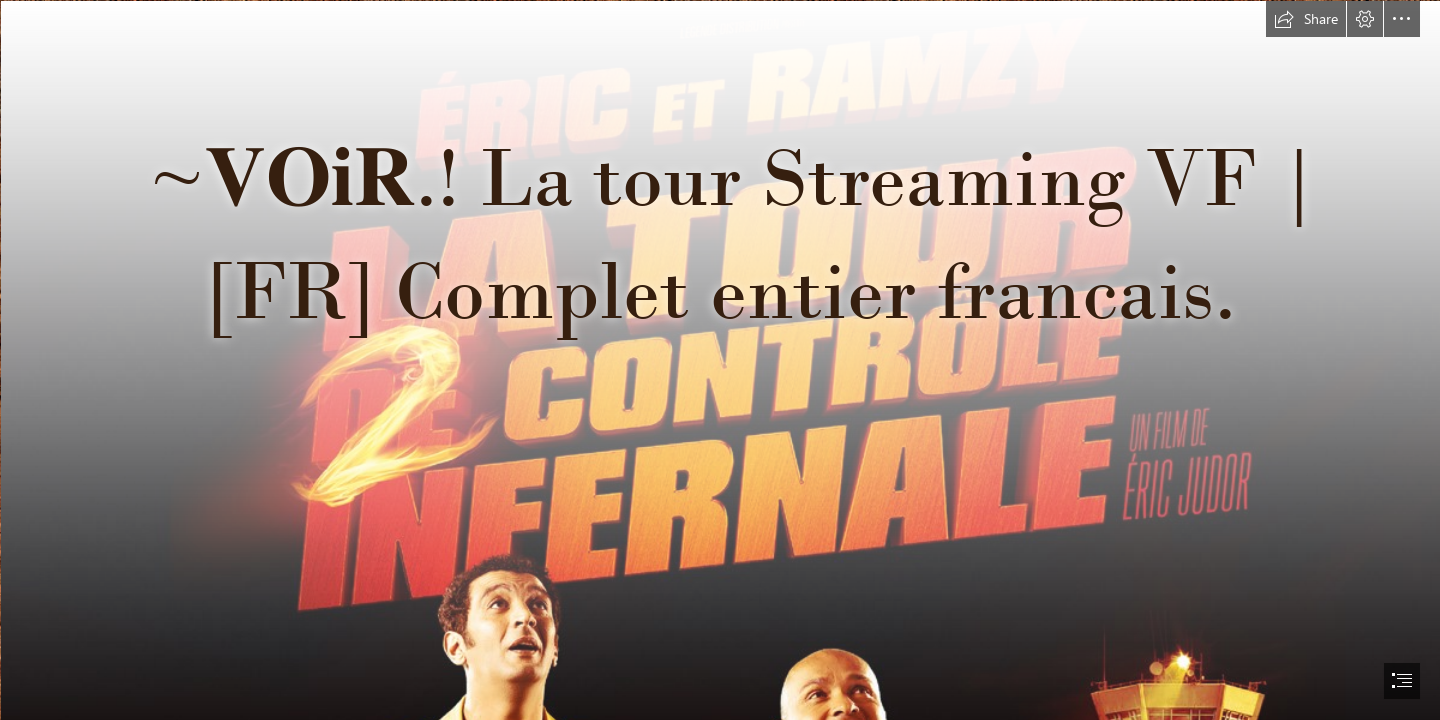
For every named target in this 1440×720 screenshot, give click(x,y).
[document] (720, 360)
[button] (1306, 19)
